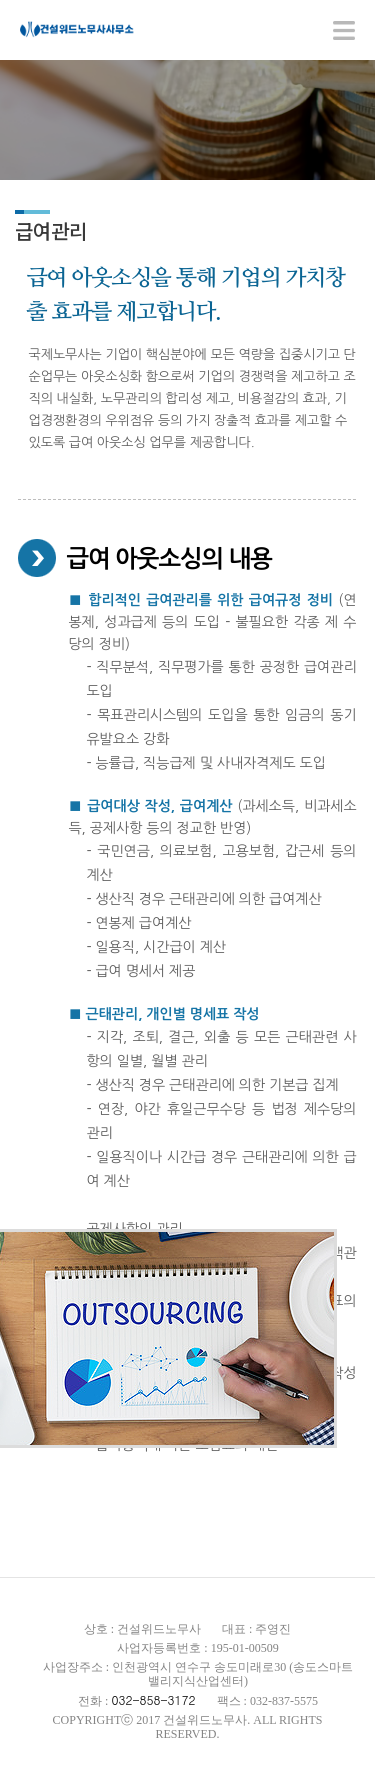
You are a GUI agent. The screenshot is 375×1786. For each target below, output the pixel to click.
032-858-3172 (153, 1699)
